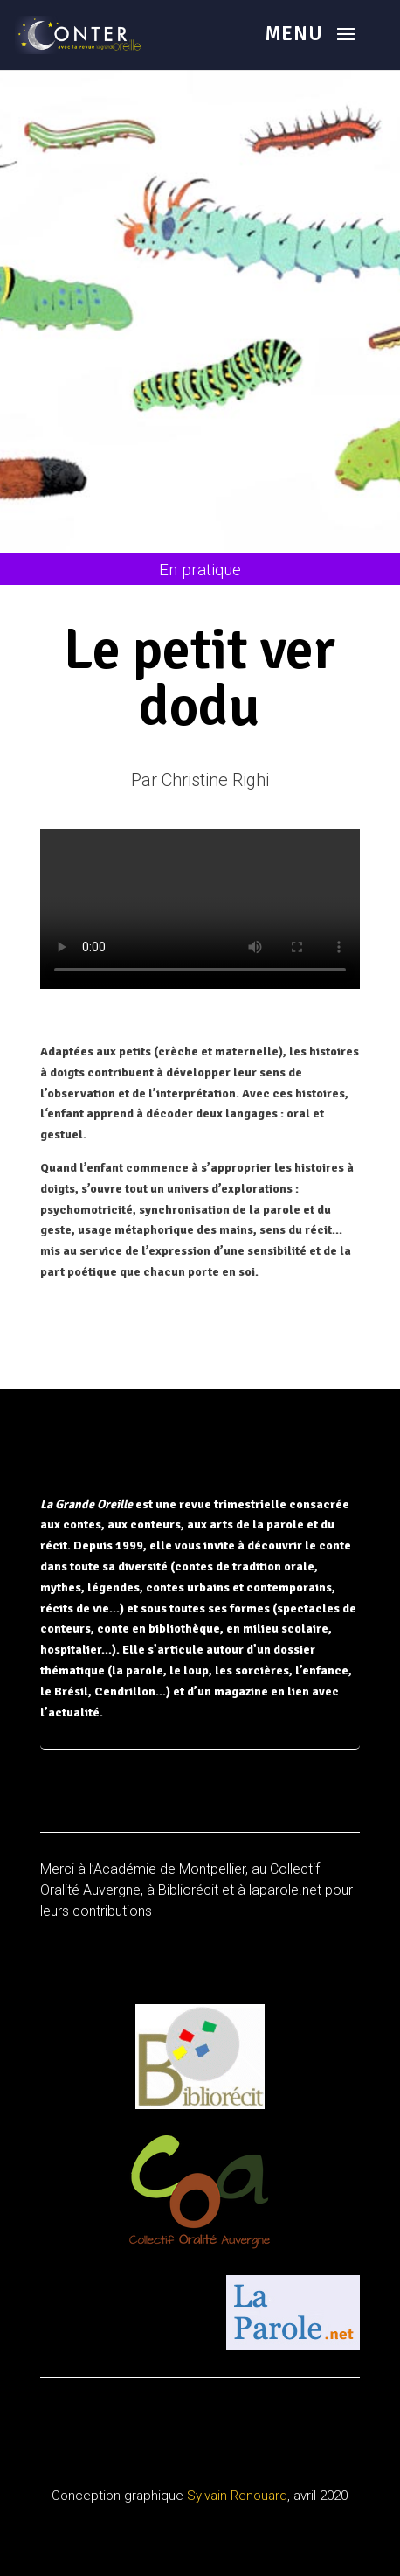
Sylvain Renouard (237, 2495)
